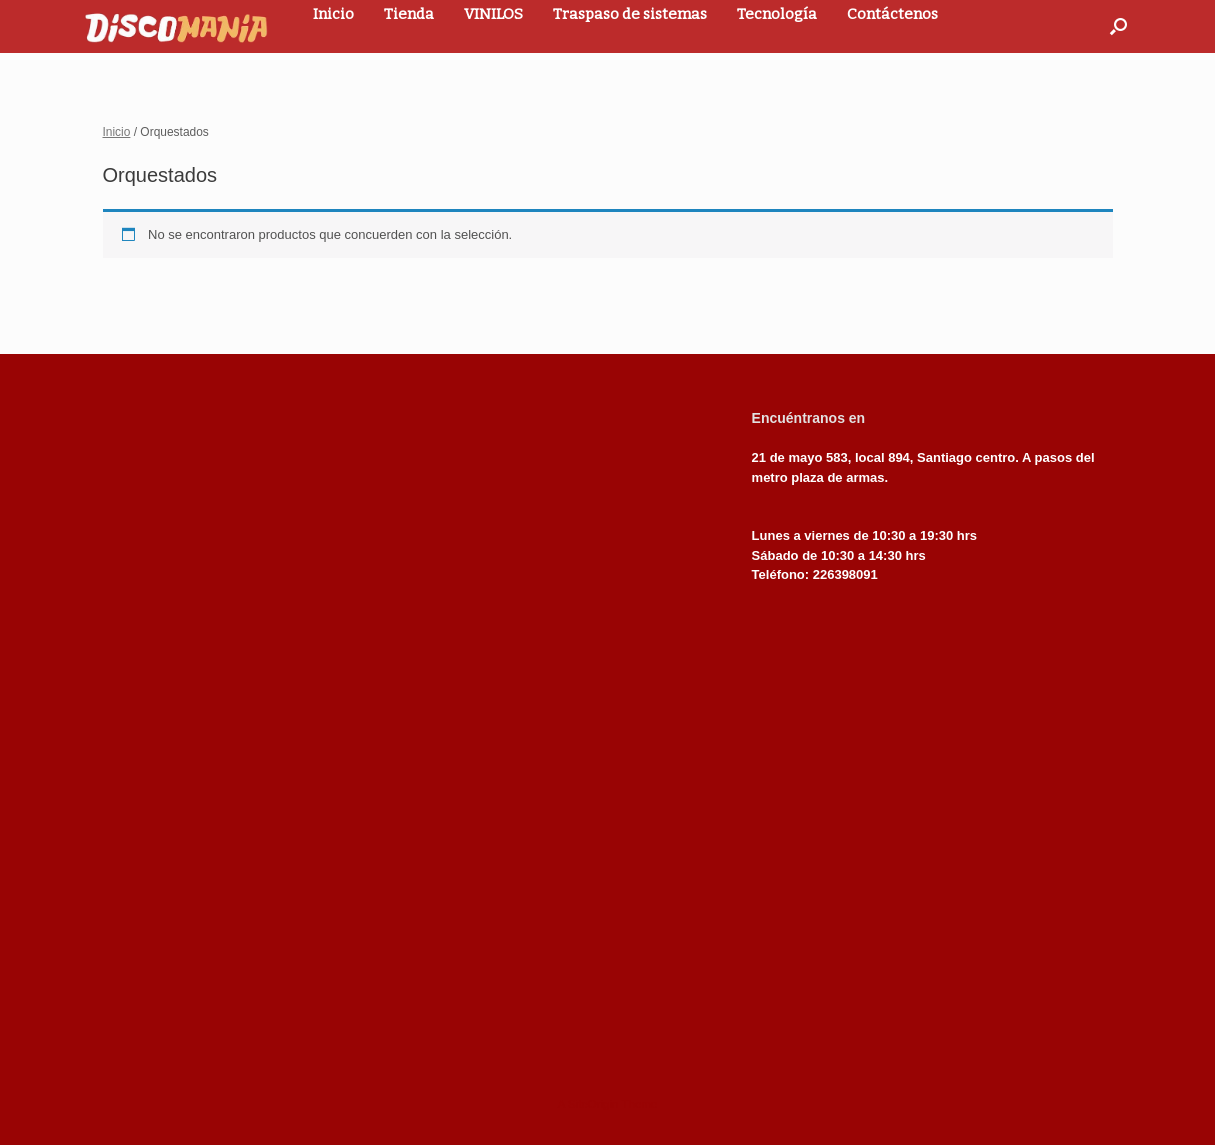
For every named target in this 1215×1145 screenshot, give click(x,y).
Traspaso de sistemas (630, 14)
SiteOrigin (593, 1104)
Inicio (333, 14)
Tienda (409, 14)
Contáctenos (892, 14)
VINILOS (493, 14)
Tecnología (777, 14)
